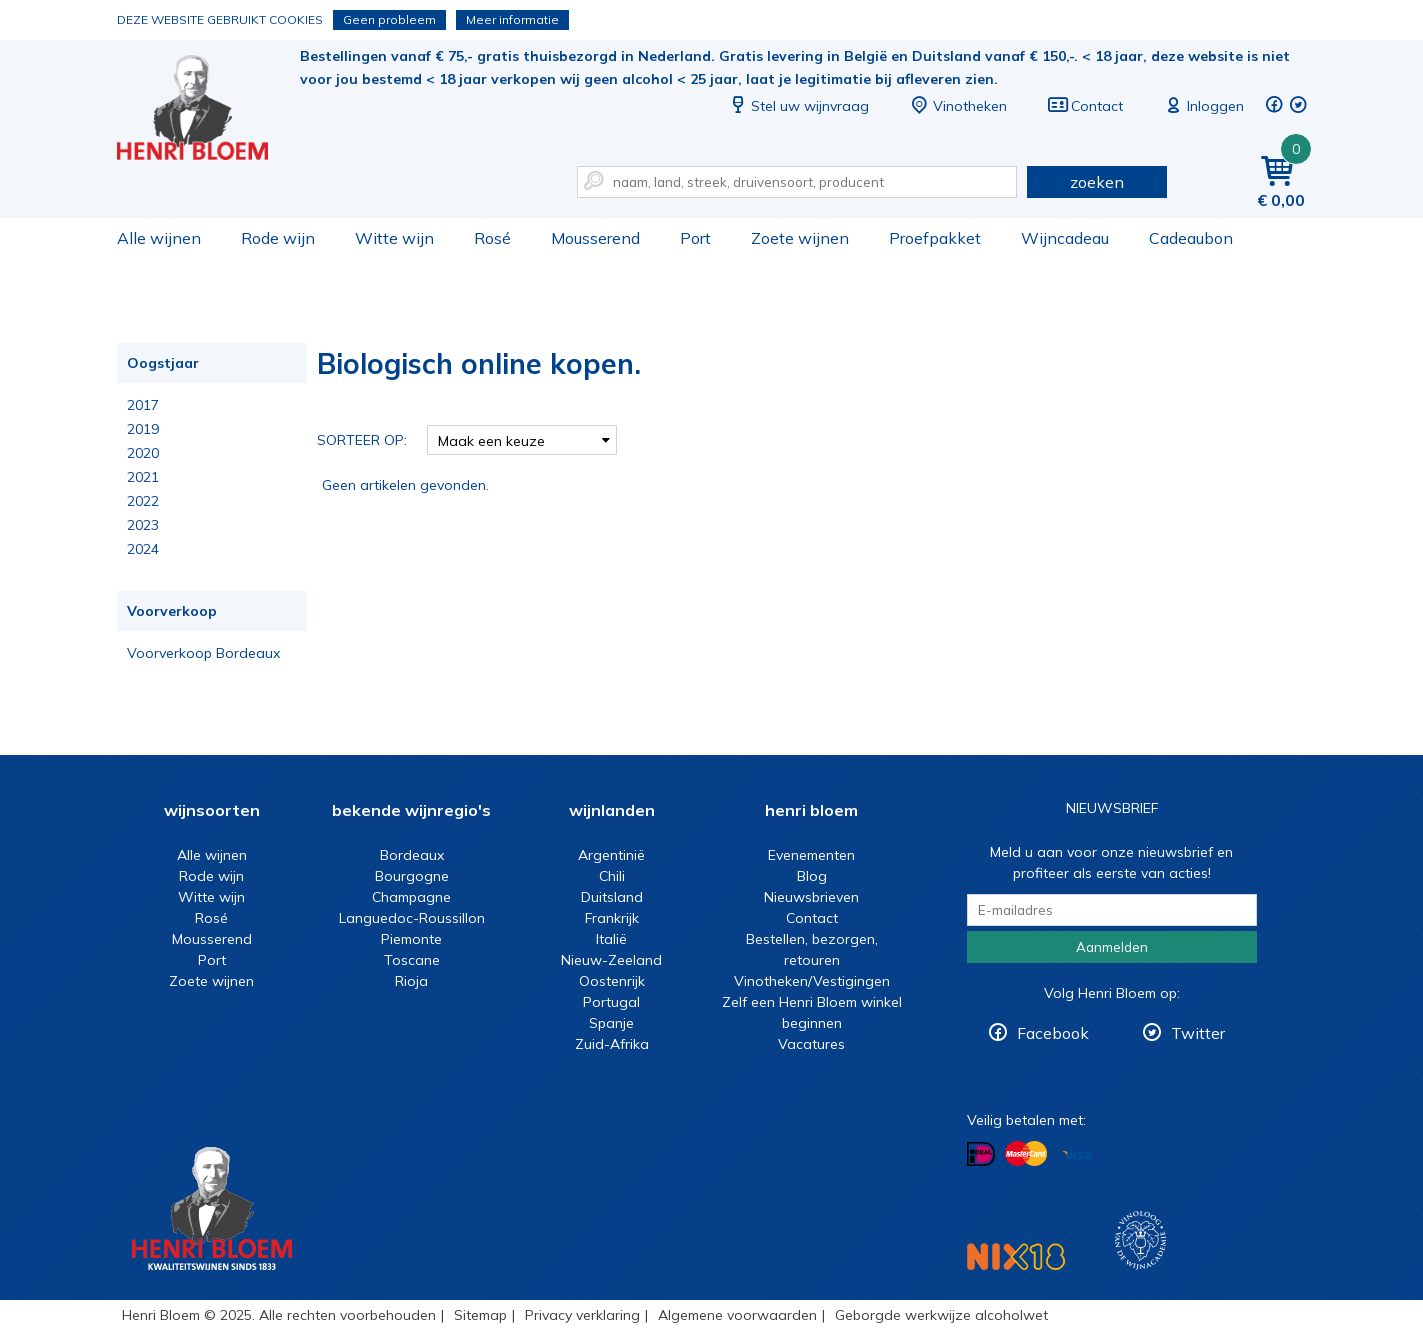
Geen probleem (389, 19)
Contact (1085, 106)
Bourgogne (412, 876)
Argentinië (611, 855)
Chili (612, 876)
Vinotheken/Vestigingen (812, 981)
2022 (143, 501)
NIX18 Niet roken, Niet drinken (1016, 1256)
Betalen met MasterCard (1026, 1154)
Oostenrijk (612, 981)
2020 (143, 453)
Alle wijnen (159, 238)
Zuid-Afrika (612, 1044)
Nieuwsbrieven (811, 897)
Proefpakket (935, 238)
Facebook (1053, 1033)
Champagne (411, 897)
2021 (143, 477)
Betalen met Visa (1077, 1155)
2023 (143, 525)
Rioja (411, 981)
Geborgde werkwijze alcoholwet (941, 1315)
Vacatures (811, 1044)
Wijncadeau (1065, 238)
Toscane (412, 960)
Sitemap (480, 1315)
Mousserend (595, 238)
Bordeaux (412, 855)
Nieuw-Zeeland (611, 960)
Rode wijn (278, 238)
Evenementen (811, 855)
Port (695, 238)
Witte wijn (394, 238)
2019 (143, 429)
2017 (143, 405)
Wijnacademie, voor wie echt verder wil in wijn (1140, 1240)
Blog (812, 876)
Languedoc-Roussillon (412, 918)
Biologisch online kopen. (206, 110)
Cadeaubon (1191, 238)
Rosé (492, 238)
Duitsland (612, 897)
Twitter (1198, 1033)
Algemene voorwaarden (737, 1315)
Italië (611, 939)
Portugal (611, 1002)
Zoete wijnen (800, 238)
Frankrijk (612, 918)
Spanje (611, 1023)
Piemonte (411, 939)
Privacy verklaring (582, 1315)
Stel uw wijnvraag (798, 106)
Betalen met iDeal (981, 1154)
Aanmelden (1112, 947)
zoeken (1097, 182)
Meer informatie (512, 19)
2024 (143, 549)
